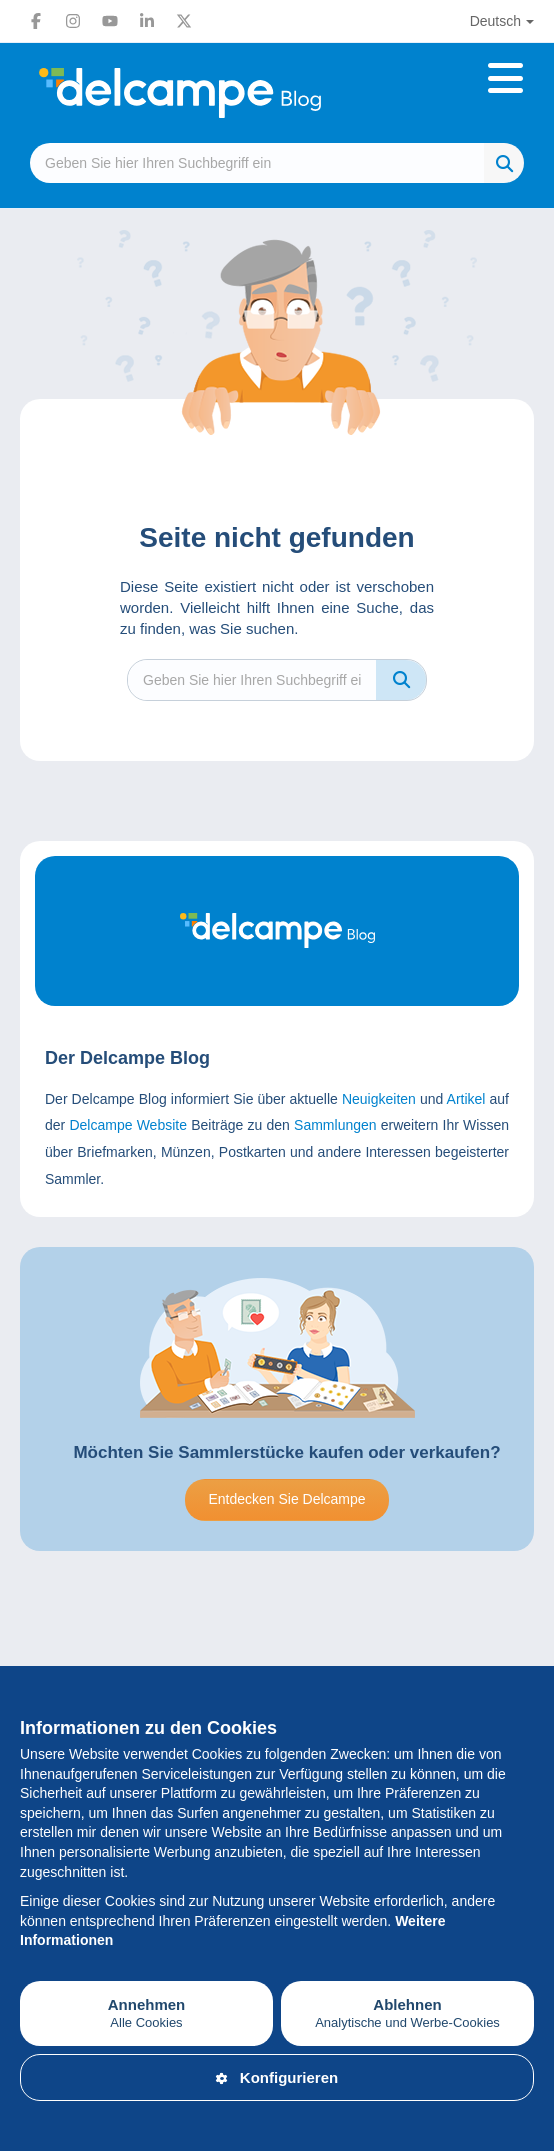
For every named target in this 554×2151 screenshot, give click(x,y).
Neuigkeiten (379, 1099)
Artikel (466, 1099)
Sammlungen (335, 1125)
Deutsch (495, 21)
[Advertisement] (277, 1661)
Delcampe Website (128, 1125)
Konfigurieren (277, 2077)
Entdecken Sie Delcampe (286, 1499)
